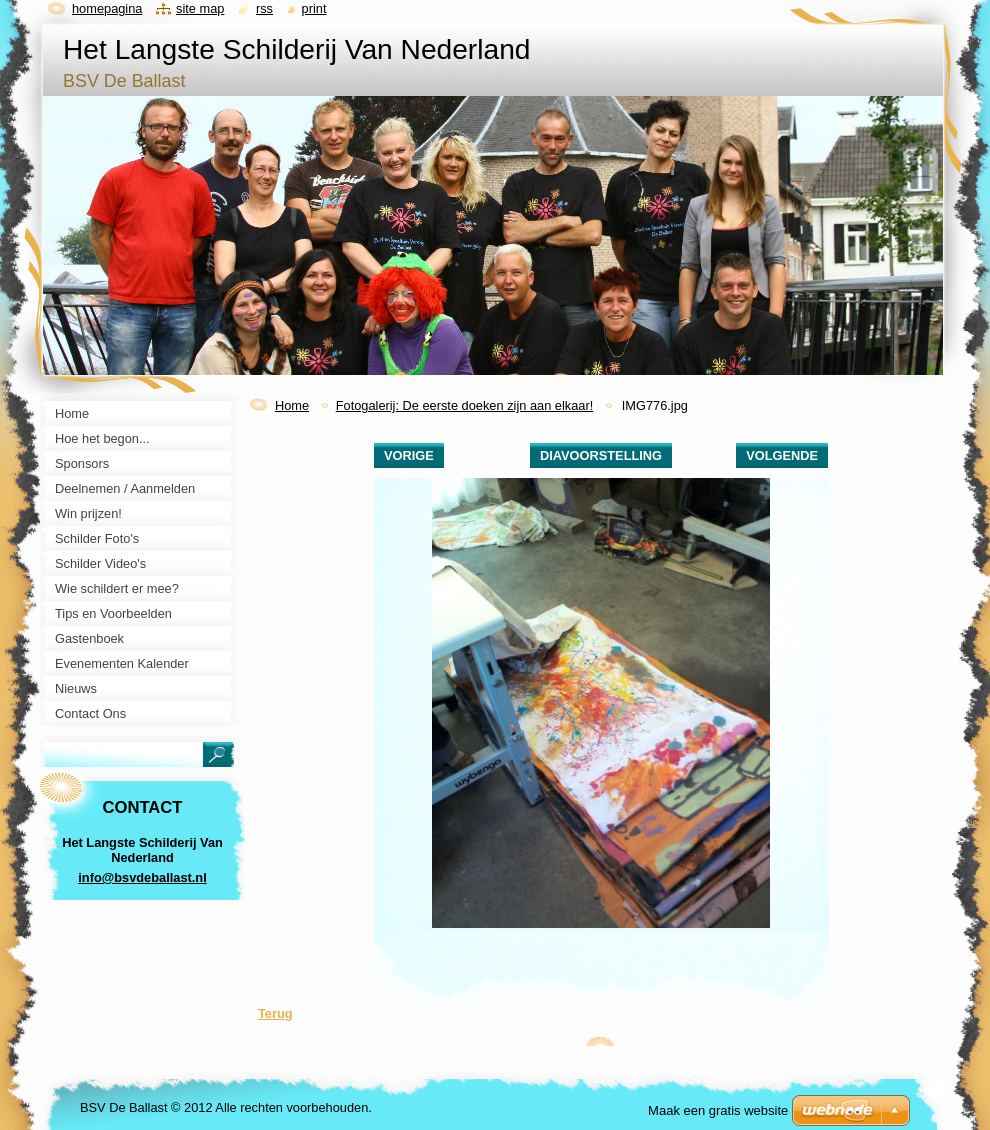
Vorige (409, 455)
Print (314, 8)
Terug (275, 1013)
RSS (264, 8)
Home (292, 405)
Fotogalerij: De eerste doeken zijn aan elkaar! (465, 405)
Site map (200, 8)
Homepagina (107, 8)
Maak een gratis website (718, 1110)
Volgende (782, 455)
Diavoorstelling (601, 455)
